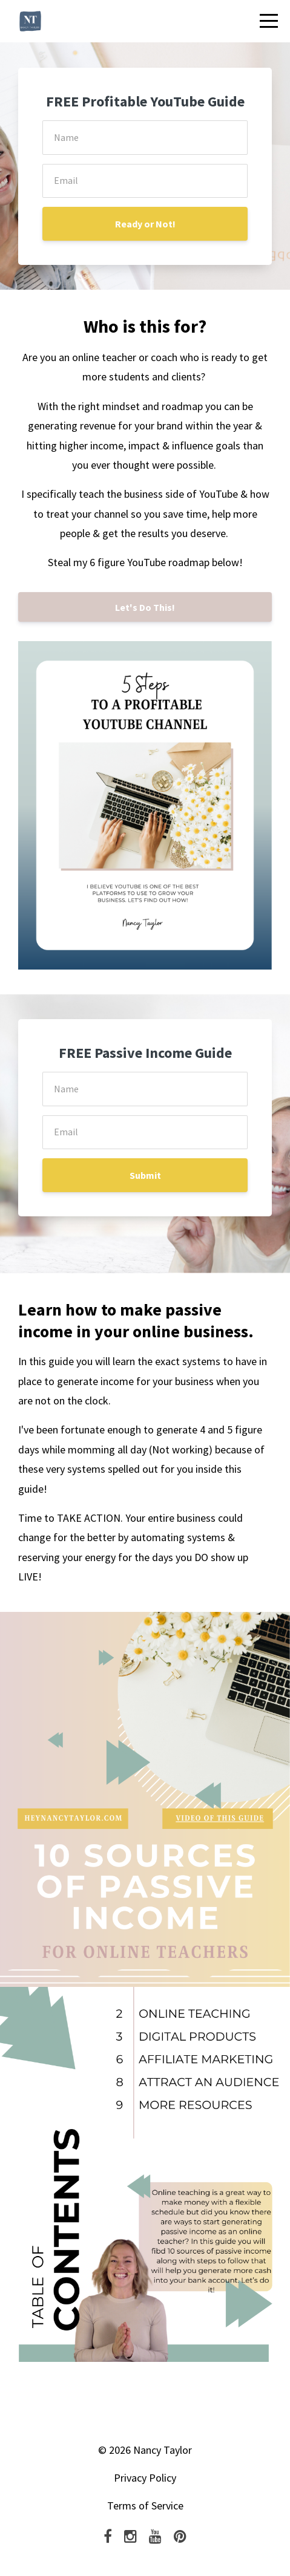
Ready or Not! (145, 224)
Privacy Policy (145, 2478)
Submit (145, 1175)
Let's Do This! (145, 607)
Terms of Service (145, 2505)
